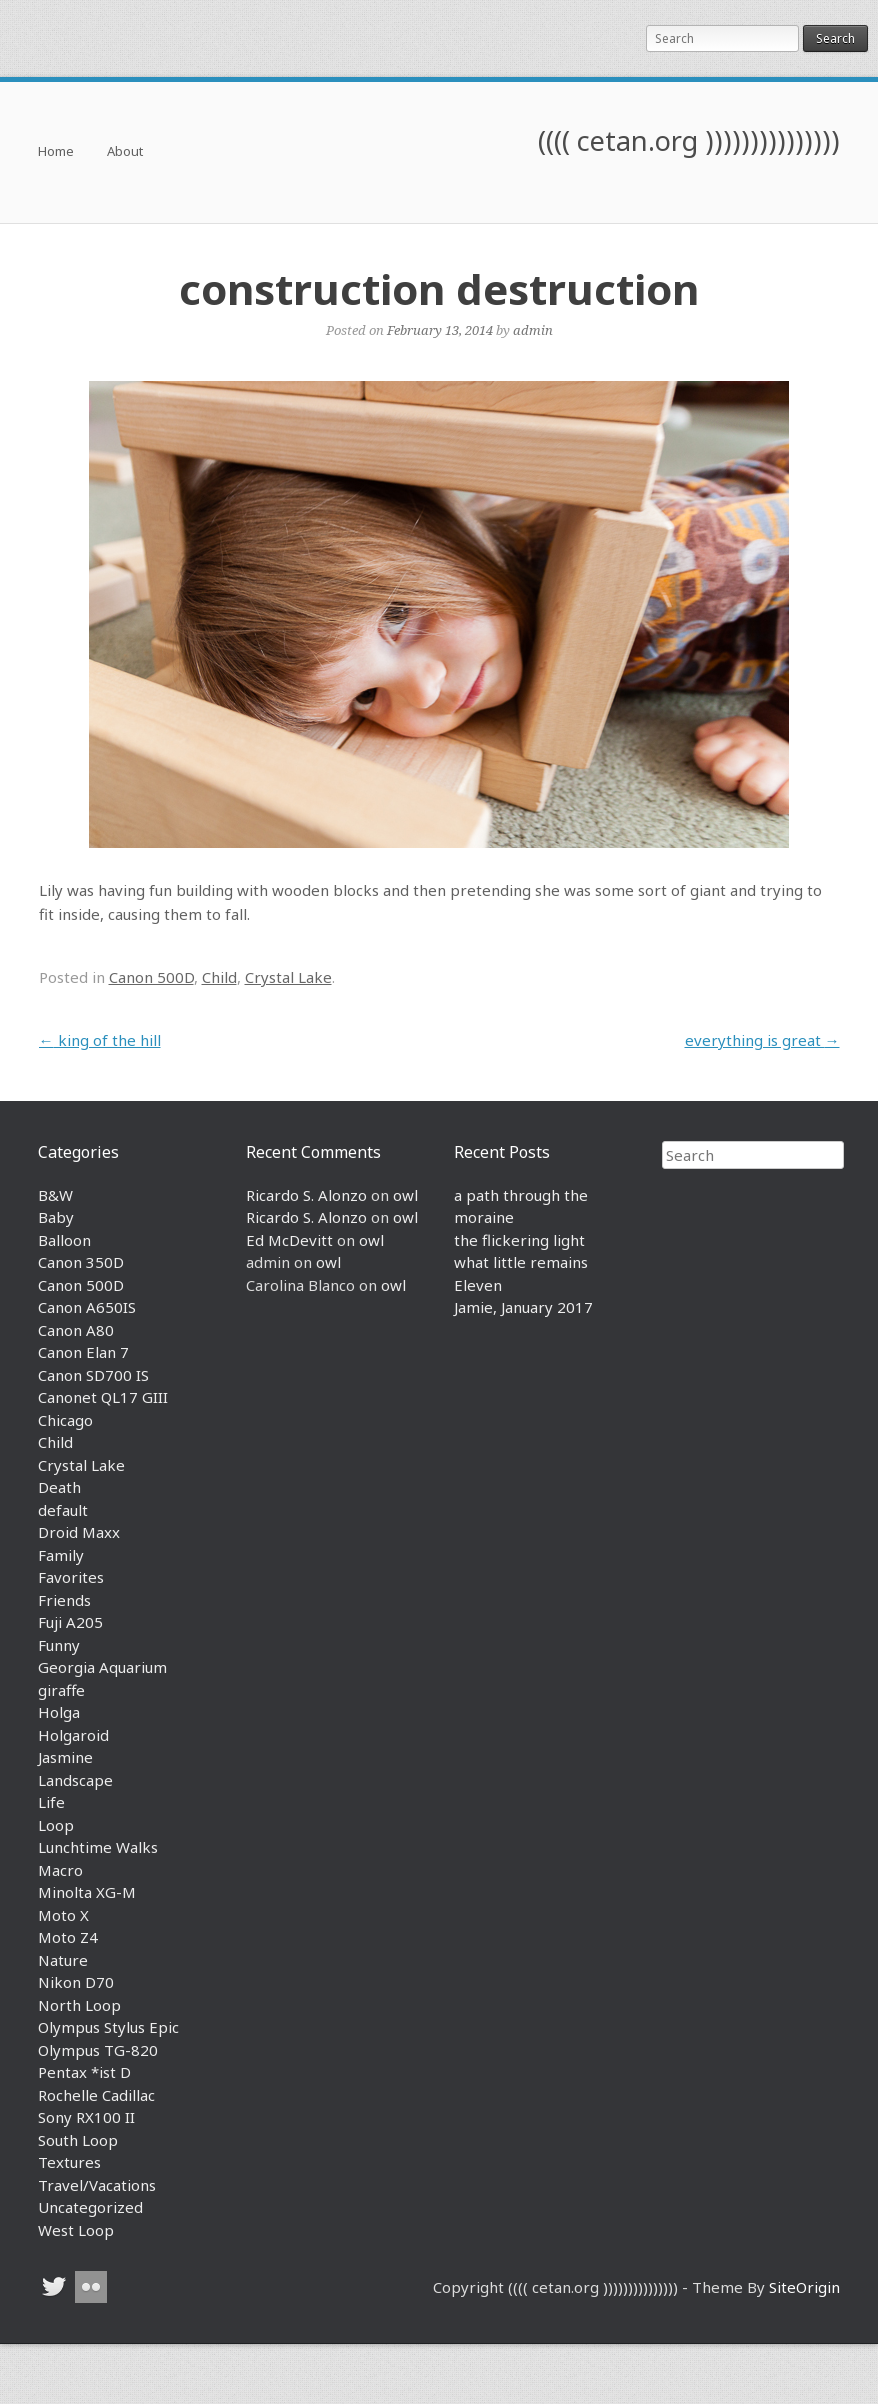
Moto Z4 (68, 1937)
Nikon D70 (76, 1982)
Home (56, 152)
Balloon (64, 1240)
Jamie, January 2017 (523, 1307)
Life (51, 1802)
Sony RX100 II (86, 2117)
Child (219, 977)
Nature (63, 1960)
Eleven (478, 1285)
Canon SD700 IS (93, 1375)
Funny (59, 1645)
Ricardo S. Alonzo (306, 1195)
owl (405, 1195)
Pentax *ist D (84, 2072)
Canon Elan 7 (83, 1352)
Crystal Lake (288, 977)
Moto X (63, 1915)
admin (533, 330)
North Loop (79, 2005)
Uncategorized (90, 2207)
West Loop (76, 2230)
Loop (56, 1825)
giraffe (61, 1690)
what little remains (521, 1262)
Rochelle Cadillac (96, 2095)
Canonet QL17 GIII (103, 1397)
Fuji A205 (70, 1622)
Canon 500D (151, 977)
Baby (56, 1217)
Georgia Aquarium (102, 1667)
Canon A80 (76, 1330)
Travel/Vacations (97, 2185)
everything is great (762, 1040)
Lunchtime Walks (98, 1847)
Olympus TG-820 (98, 2050)
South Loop (78, 2140)
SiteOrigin (804, 2287)
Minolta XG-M (87, 1892)
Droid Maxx (79, 1532)
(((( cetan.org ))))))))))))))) (689, 140)
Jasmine (65, 1757)
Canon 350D (81, 1262)
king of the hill (100, 1040)
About (125, 152)
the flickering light (519, 1240)
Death (59, 1487)
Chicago (65, 1420)
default (63, 1510)
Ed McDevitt (289, 1240)
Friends (64, 1600)
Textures (69, 2162)
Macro (60, 1870)
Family (61, 1555)
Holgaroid (73, 1735)
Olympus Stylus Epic (108, 2027)
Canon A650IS (87, 1307)
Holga (59, 1712)
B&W (55, 1195)
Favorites (71, 1577)
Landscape (75, 1780)
